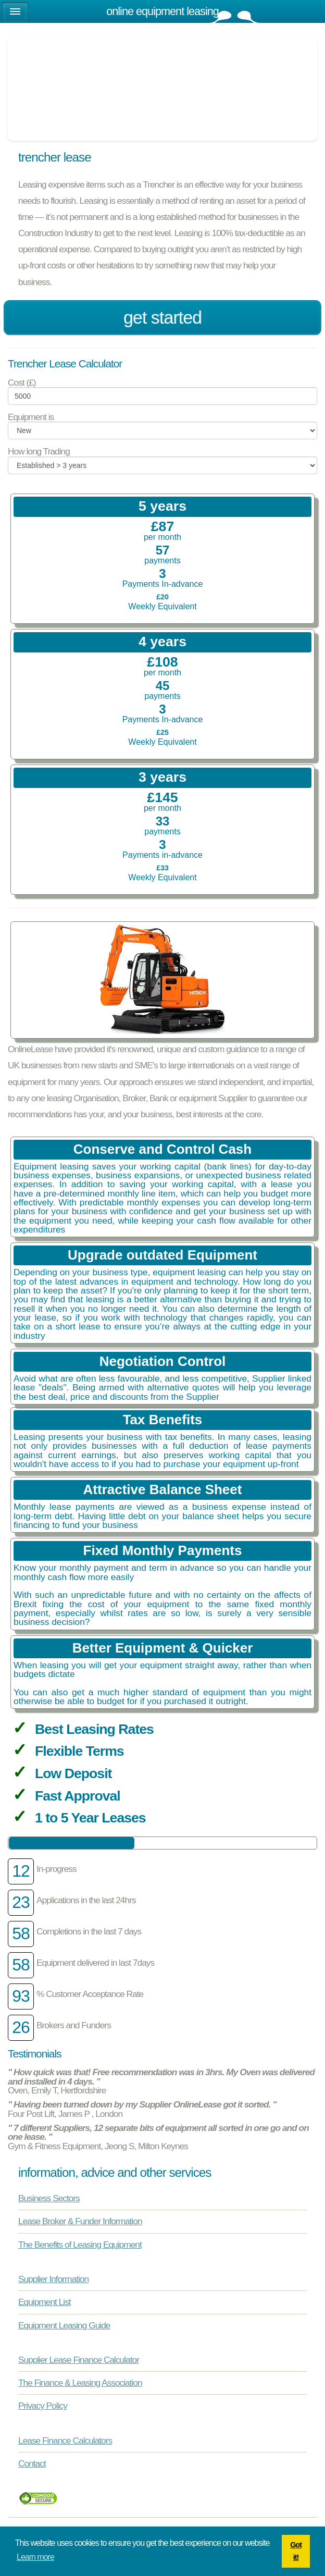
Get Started (162, 317)
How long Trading (39, 451)
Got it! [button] (296, 2551)
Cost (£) (22, 382)
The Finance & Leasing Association (80, 2382)
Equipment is (31, 417)
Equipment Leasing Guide (64, 2325)
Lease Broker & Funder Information (80, 2221)
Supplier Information (53, 2279)
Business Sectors (49, 2198)
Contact (32, 2463)
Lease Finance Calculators (65, 2440)
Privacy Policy (42, 2405)
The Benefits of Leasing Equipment (80, 2244)
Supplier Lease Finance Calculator (78, 2360)
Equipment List (44, 2302)
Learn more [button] (35, 2557)
